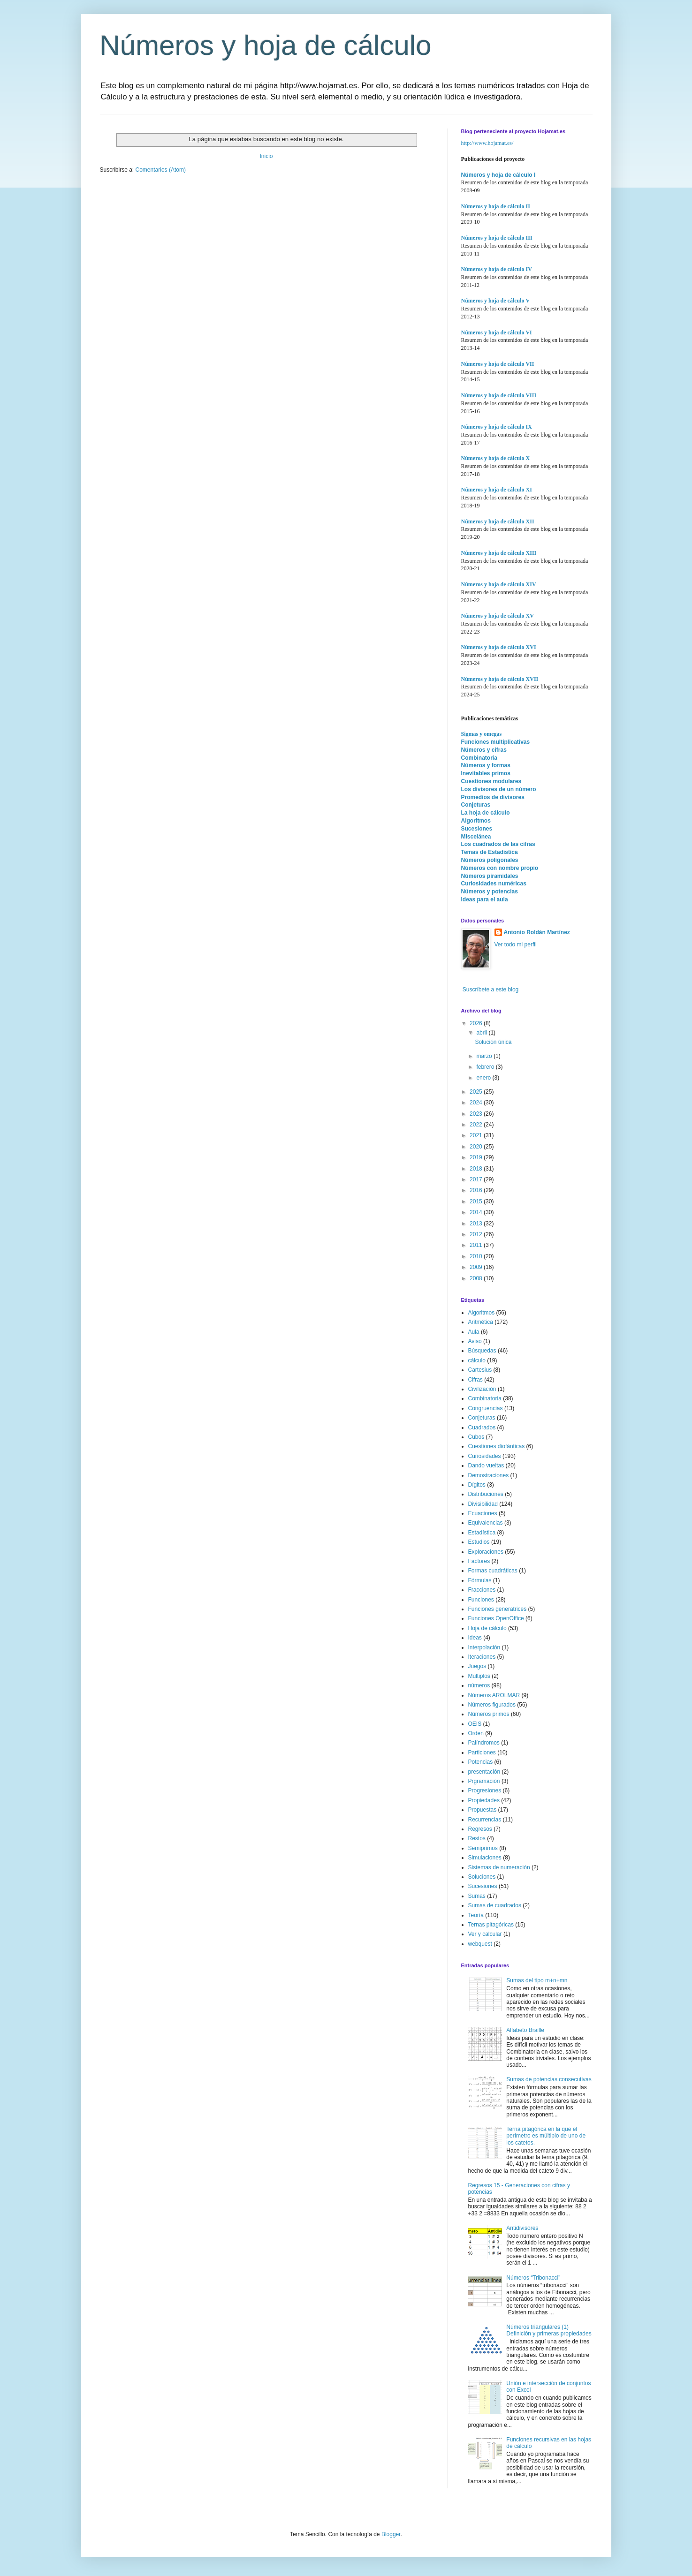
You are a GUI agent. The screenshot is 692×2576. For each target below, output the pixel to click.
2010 (477, 1256)
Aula (473, 1332)
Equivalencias (485, 1522)
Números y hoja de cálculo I (498, 175)
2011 (477, 1245)
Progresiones (485, 1790)
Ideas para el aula (484, 899)
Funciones (481, 1599)
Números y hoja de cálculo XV (497, 615)
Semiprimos (483, 1848)
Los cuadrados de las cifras (498, 844)
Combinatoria (479, 758)
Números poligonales (489, 860)
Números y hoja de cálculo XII (497, 521)
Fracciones (482, 1589)
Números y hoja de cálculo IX (496, 426)
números (479, 1685)
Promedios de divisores (493, 797)
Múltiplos (479, 1676)
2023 (477, 1113)
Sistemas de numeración (499, 1867)
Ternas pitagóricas (491, 1924)
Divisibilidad (483, 1504)
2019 (477, 1157)
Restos (477, 1838)
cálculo (477, 1360)
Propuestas (482, 1809)
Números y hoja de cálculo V (495, 300)
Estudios (479, 1542)
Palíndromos (484, 1742)
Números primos (488, 1714)
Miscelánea (476, 836)
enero (484, 1077)
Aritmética (480, 1322)
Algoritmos (476, 820)
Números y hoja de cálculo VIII (499, 395)
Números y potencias (489, 891)
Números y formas (485, 765)
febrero (485, 1067)
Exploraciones (485, 1552)
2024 (477, 1102)
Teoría (476, 1915)
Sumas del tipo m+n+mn (536, 1980)
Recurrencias (485, 1819)
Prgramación (484, 1781)
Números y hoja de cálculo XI (496, 489)
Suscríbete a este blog (490, 989)
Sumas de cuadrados (494, 1905)
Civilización (482, 1389)
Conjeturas (476, 804)
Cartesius (480, 1370)
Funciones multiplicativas (495, 742)
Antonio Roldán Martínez (537, 932)
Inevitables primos (485, 773)
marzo (485, 1056)
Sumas (477, 1896)
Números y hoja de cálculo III (496, 237)
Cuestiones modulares (491, 781)
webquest (480, 1944)
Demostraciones (488, 1475)
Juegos (477, 1666)
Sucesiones (477, 828)
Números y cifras (484, 750)
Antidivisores (522, 2228)
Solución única (493, 1042)
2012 (477, 1234)
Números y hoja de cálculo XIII (499, 553)
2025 (477, 1091)
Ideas (475, 1637)
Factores (479, 1561)
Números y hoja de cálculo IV (496, 269)
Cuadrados (482, 1427)
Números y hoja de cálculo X (495, 458)
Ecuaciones (482, 1513)
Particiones (482, 1752)
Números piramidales (489, 876)
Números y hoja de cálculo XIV (498, 584)
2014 (477, 1212)
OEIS (475, 1724)
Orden (476, 1733)
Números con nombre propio (500, 868)
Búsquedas (482, 1350)
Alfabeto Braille (525, 2030)
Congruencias (485, 1408)
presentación (484, 1771)
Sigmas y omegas (481, 734)
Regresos (480, 1829)
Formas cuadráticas (492, 1570)
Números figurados (492, 1704)
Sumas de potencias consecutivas (548, 2079)
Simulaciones (485, 1857)
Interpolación (484, 1647)
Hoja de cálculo (487, 1628)
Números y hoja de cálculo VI (496, 332)
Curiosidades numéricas (493, 883)
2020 (477, 1146)
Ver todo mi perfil (515, 944)
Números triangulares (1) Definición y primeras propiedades (548, 2330)
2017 (477, 1179)
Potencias (480, 1762)
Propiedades (484, 1800)
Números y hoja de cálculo (266, 45)
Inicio (266, 156)
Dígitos (477, 1484)
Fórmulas (480, 1580)
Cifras (475, 1379)
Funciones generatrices (497, 1609)
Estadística (482, 1532)
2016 (477, 1190)
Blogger (391, 2534)
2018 (477, 1168)
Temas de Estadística (489, 852)
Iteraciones (482, 1657)
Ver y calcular (485, 1934)
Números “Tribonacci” (533, 2277)
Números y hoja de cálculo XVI (498, 647)
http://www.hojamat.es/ (487, 143)
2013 (477, 1223)
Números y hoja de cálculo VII (497, 364)
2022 (477, 1124)
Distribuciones (485, 1494)
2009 (477, 1267)
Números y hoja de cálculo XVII (500, 679)
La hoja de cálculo (485, 812)
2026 (477, 1023)
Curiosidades (484, 1456)
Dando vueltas (486, 1465)
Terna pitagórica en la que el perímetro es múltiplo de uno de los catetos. (546, 2136)
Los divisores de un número (498, 789)
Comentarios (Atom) (161, 169)
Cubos (476, 1437)
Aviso (475, 1341)
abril (482, 1032)
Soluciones (482, 1876)
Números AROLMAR (494, 1695)
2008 (477, 1278)
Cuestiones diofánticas (496, 1446)
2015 (477, 1201)
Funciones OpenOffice (496, 1618)
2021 (477, 1135)
